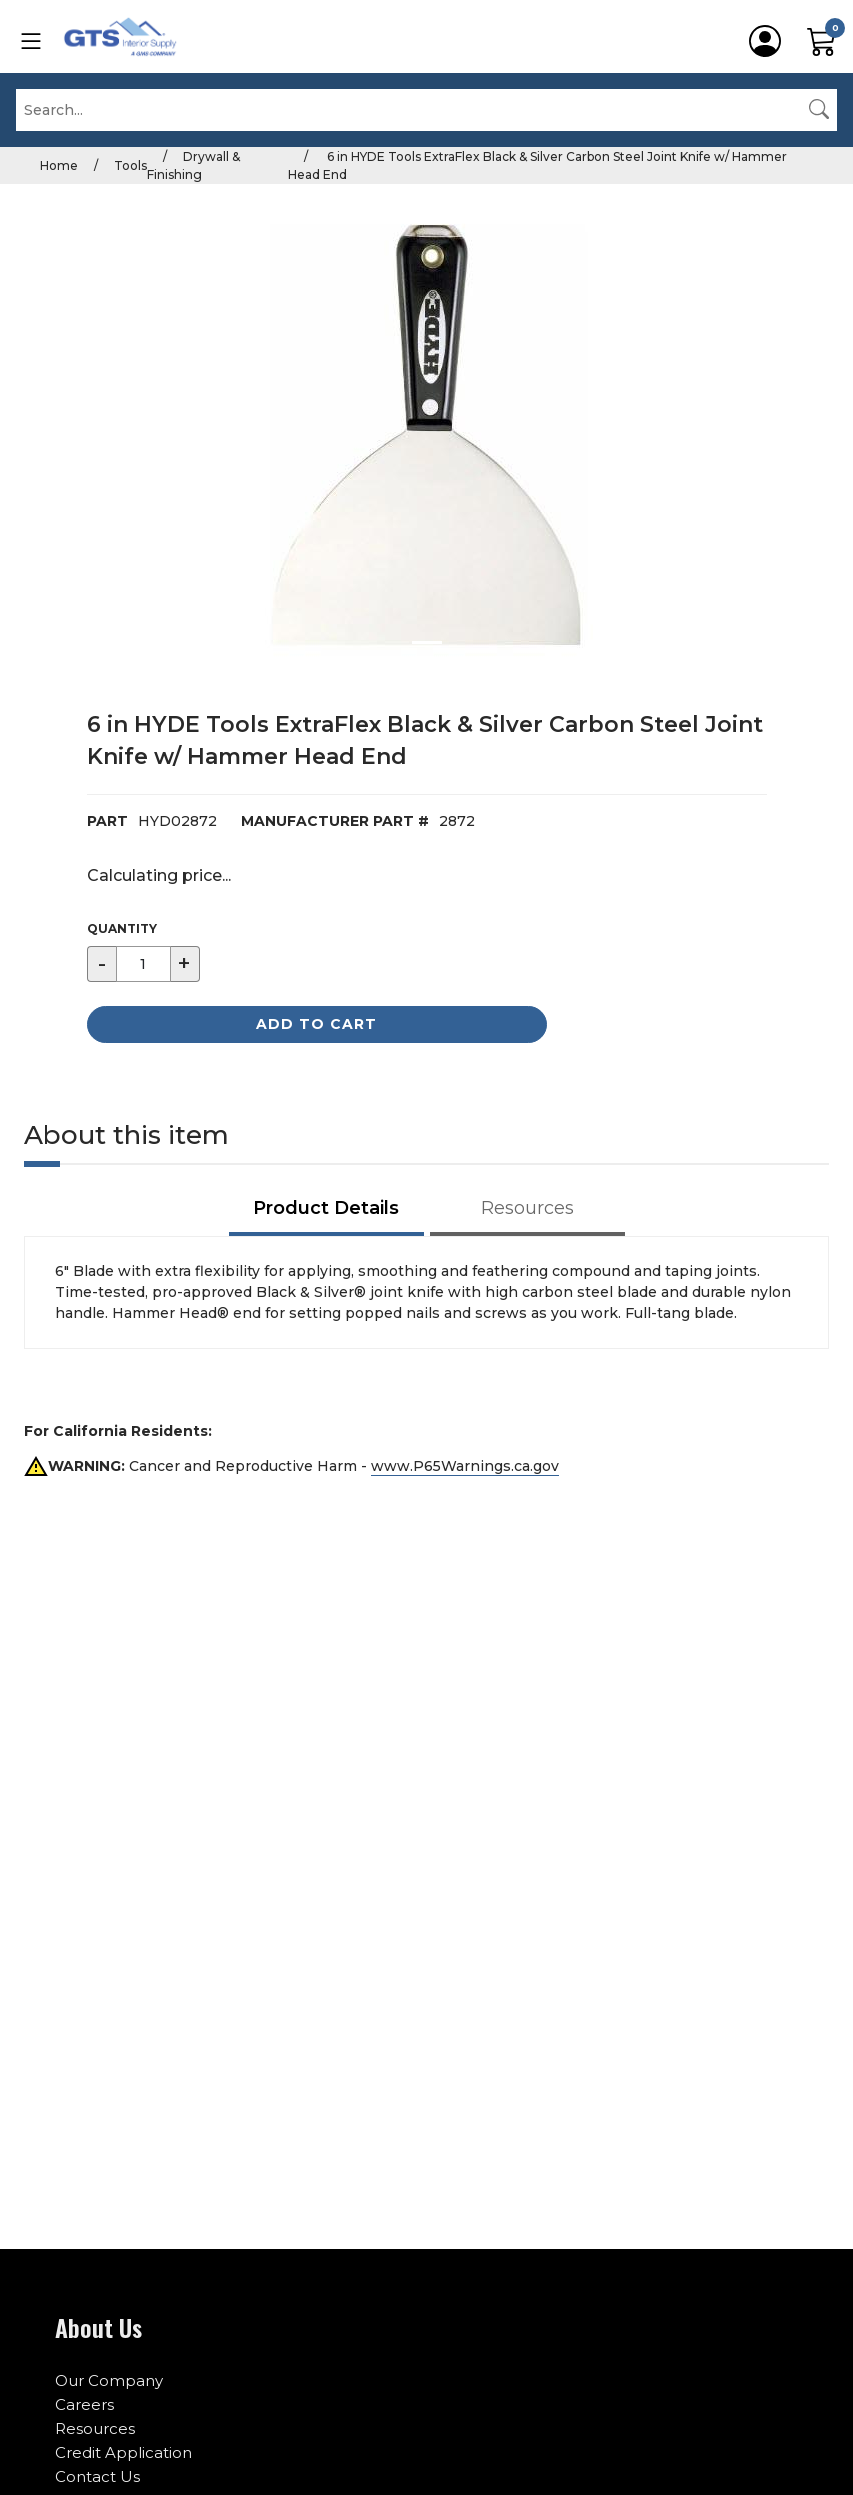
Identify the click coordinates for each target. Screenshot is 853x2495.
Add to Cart (316, 1024)
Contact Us (97, 2476)
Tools (130, 165)
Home (59, 165)
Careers (84, 2404)
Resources (95, 2428)
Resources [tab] (527, 1208)
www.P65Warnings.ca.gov (465, 1466)
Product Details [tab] (326, 1208)
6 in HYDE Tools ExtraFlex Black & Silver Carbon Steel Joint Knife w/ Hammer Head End (537, 165)
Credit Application (123, 2452)
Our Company (109, 2380)
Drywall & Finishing (193, 165)
